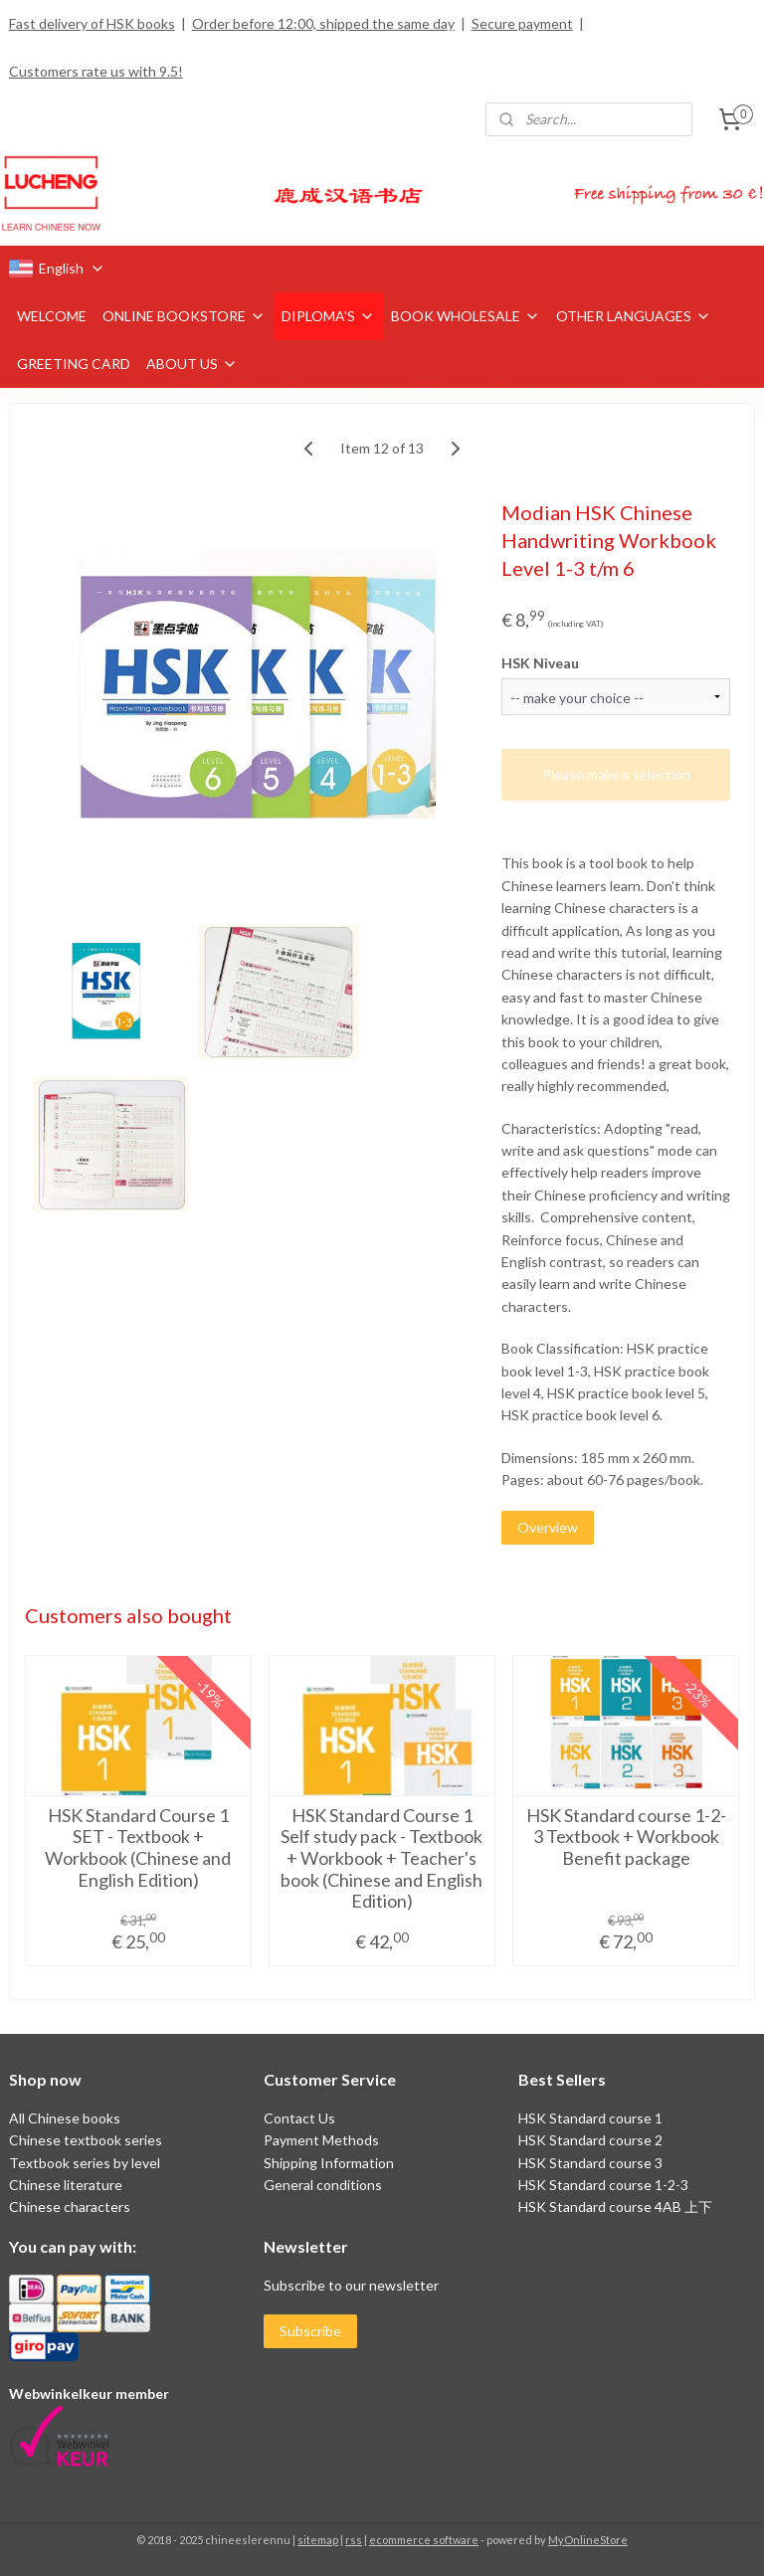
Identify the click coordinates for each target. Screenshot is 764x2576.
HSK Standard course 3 (590, 2162)
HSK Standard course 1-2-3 (603, 2184)
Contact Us (299, 2118)
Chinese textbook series (85, 2139)
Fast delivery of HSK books (92, 23)
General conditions (323, 2184)
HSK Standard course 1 (592, 2118)
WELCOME (52, 315)
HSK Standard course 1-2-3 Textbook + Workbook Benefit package (626, 1837)
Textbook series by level (84, 2162)
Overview (547, 1527)
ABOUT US (192, 363)
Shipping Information (329, 2162)
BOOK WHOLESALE (465, 315)
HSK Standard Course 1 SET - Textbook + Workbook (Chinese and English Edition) (138, 1848)
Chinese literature (65, 2184)
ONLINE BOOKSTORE (184, 315)
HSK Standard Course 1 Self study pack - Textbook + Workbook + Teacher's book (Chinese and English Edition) (381, 1858)
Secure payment (522, 23)
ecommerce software (423, 2539)
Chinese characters (69, 2206)
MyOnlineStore (588, 2539)
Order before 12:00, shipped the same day (323, 23)
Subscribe (310, 2330)
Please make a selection (616, 774)
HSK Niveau (540, 661)
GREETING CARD (73, 363)
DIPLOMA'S (328, 315)
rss (353, 2539)
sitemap (317, 2539)
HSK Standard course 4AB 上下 (615, 2206)
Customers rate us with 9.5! (96, 71)
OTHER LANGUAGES (633, 315)
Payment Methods (321, 2139)
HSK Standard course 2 (592, 2139)
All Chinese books (64, 2118)
